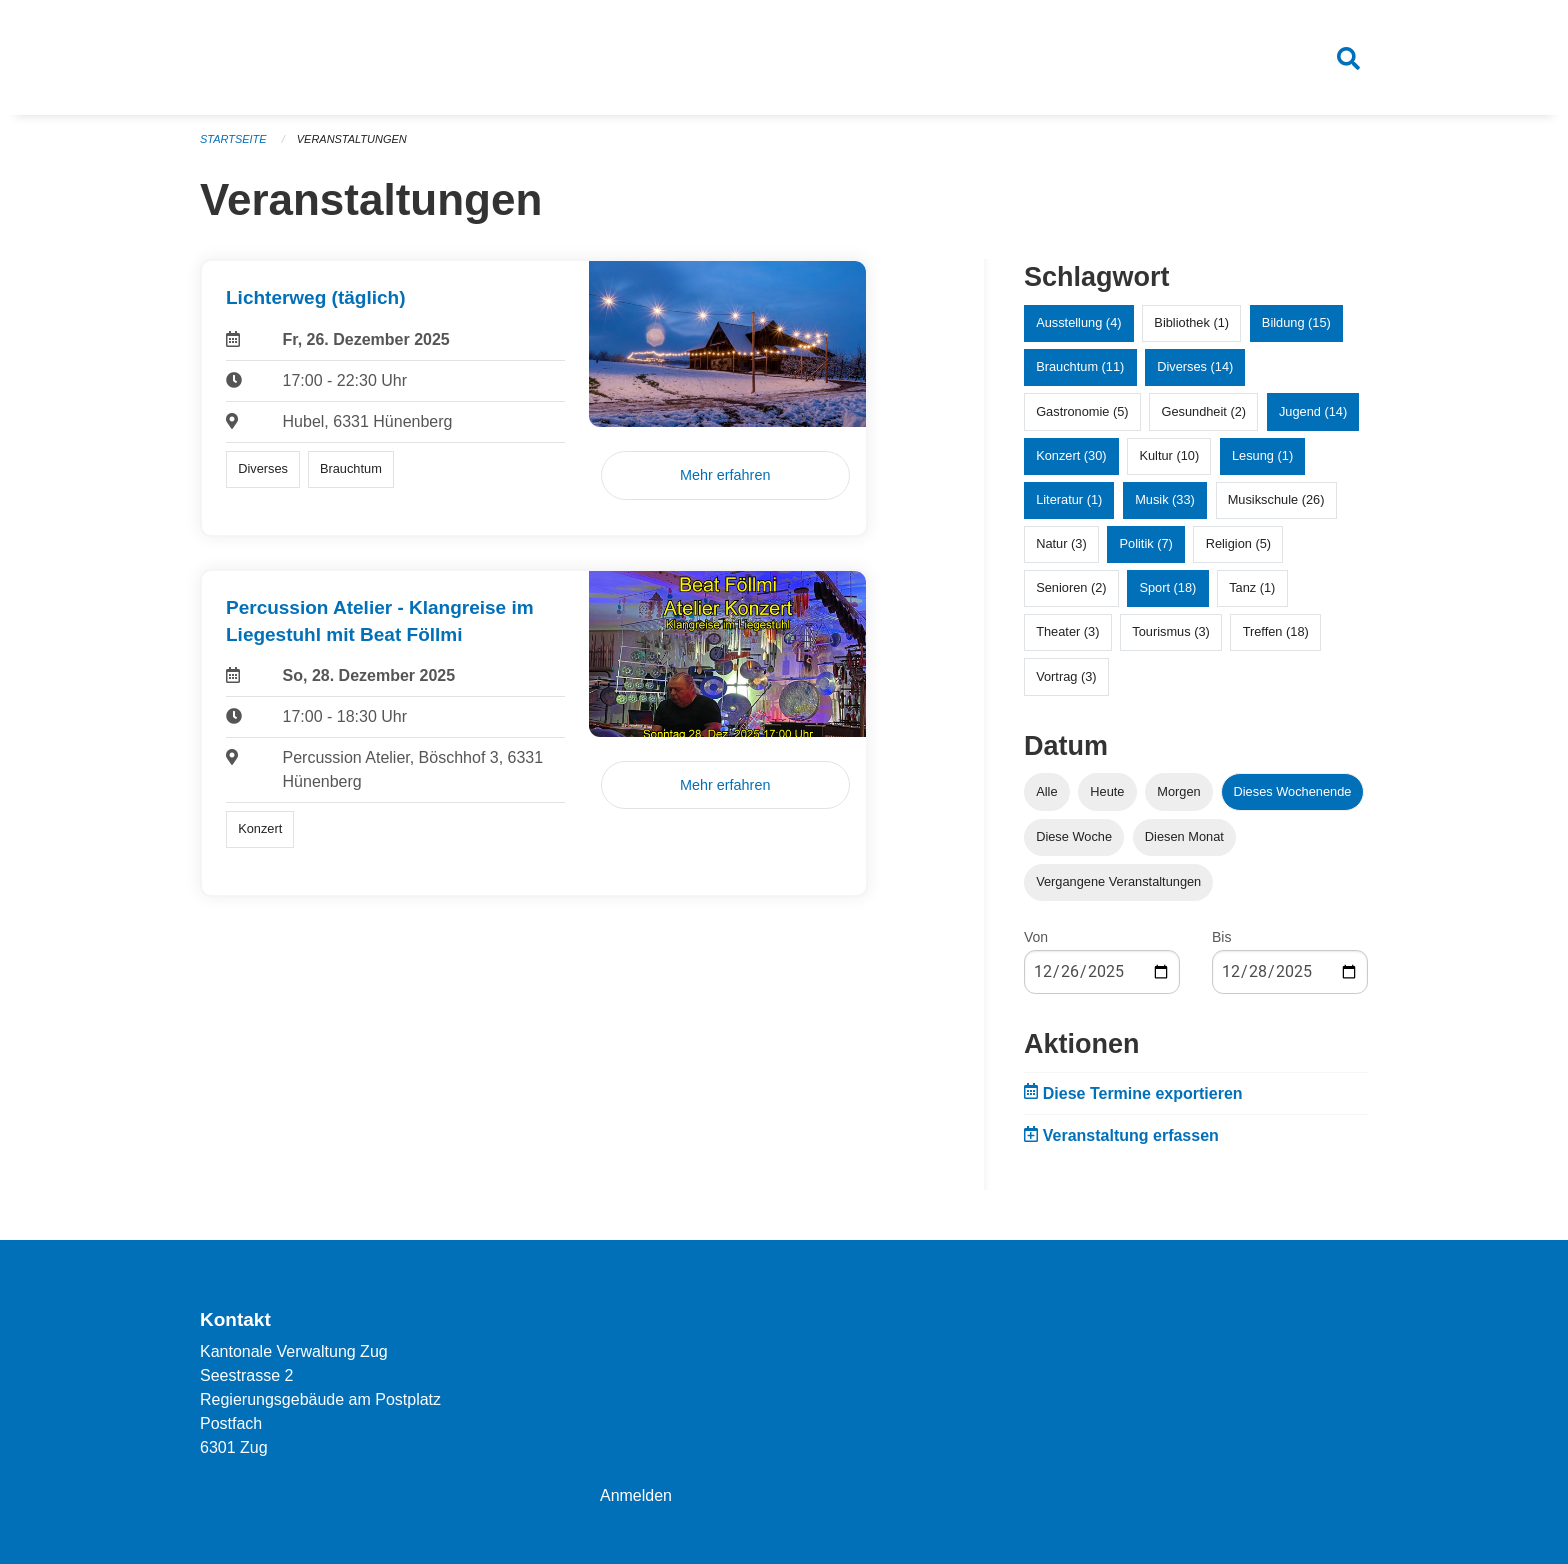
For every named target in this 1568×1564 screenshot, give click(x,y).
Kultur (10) (1169, 455)
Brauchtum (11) (1080, 367)
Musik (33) (1165, 500)
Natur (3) (1061, 544)
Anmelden (636, 1495)
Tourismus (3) (1171, 632)
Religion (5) (1238, 544)
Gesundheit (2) (1203, 411)
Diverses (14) (1195, 367)
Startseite (233, 140)
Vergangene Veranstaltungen (1118, 882)
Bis (1221, 938)
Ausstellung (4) (1078, 323)
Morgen (1178, 791)
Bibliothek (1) (1191, 323)
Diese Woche (1074, 836)
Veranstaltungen (352, 140)
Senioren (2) (1071, 588)
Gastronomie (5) (1082, 411)
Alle (1046, 791)
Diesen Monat (1184, 836)
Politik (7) (1145, 544)
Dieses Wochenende (1293, 791)
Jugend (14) (1313, 411)
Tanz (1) (1252, 588)
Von (1036, 938)
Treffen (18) (1276, 632)
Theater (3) (1067, 632)
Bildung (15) (1296, 323)
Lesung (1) (1262, 455)
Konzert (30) (1071, 455)
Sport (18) (1167, 588)
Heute (1107, 791)
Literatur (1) (1069, 500)
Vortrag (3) (1066, 676)
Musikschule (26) (1276, 500)
